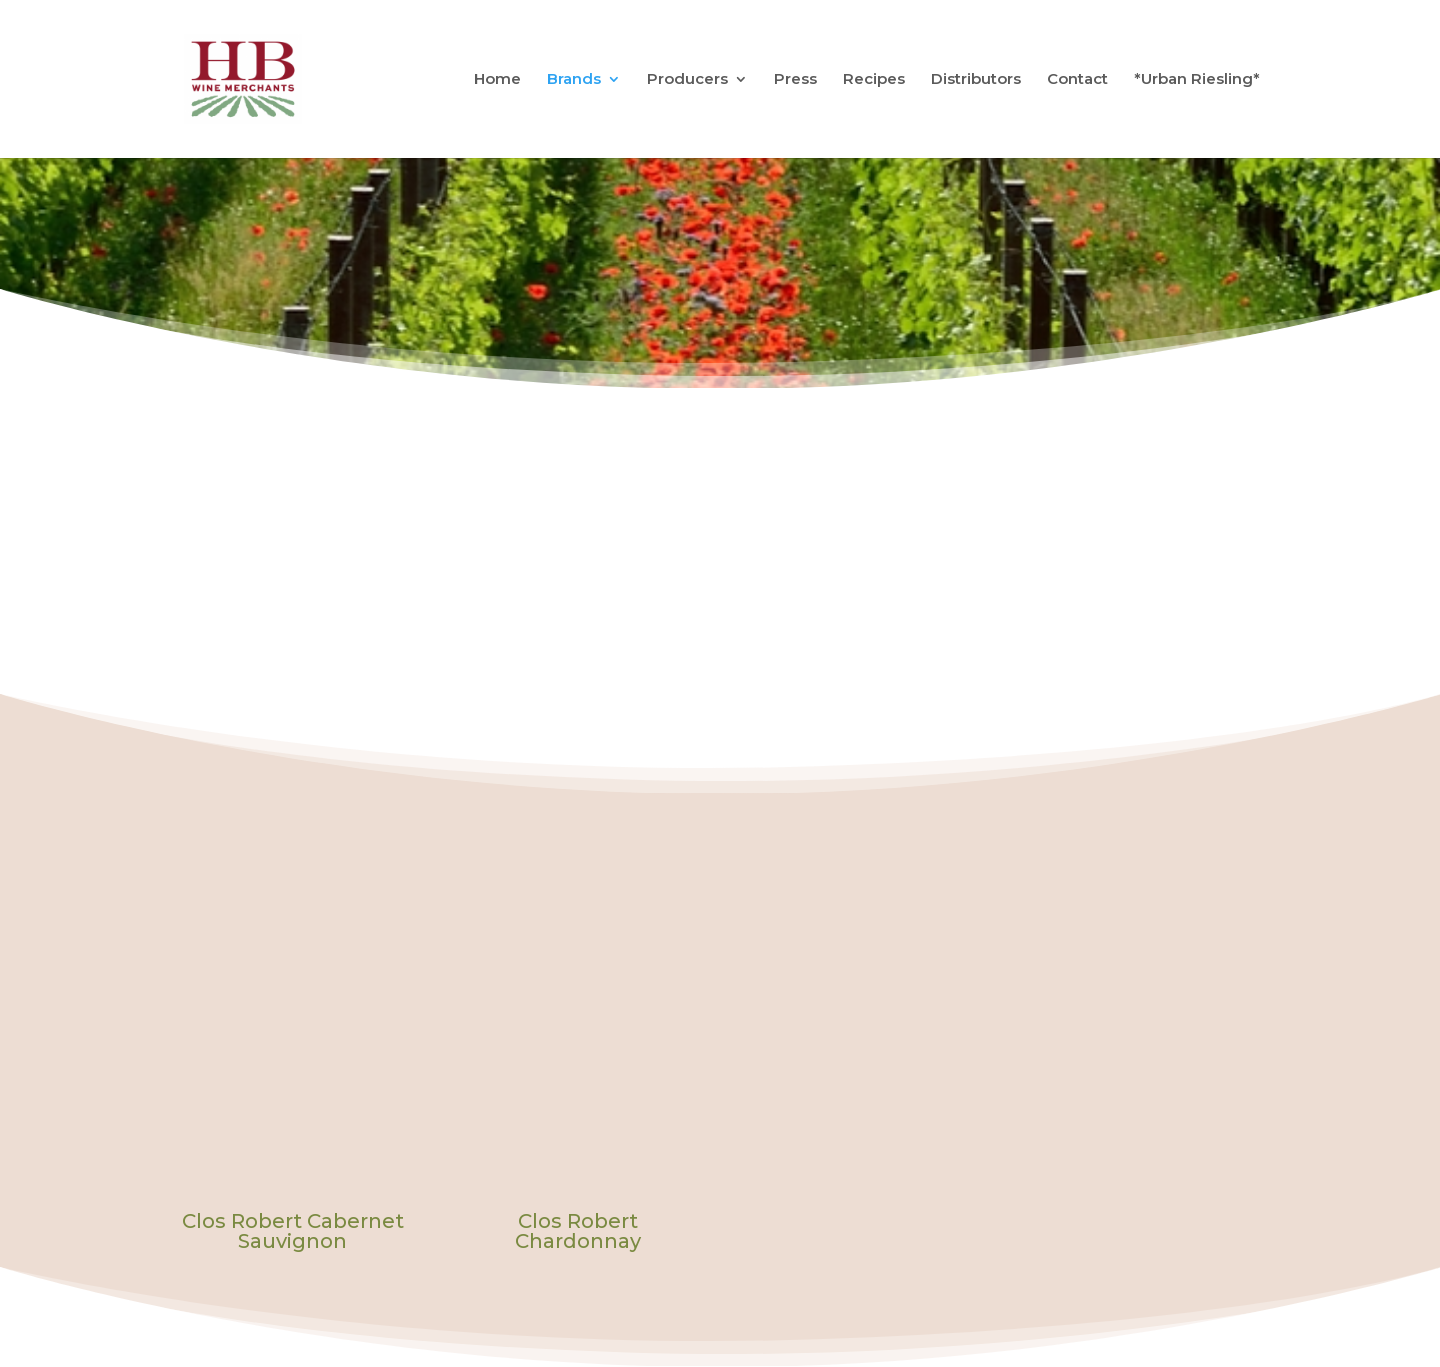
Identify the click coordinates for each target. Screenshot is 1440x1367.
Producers (687, 80)
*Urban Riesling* (1197, 80)
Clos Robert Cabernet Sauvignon (293, 1231)
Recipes (874, 80)
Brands (574, 80)
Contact (1077, 80)
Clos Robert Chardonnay (578, 1231)
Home (497, 80)
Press (795, 80)
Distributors (976, 80)
